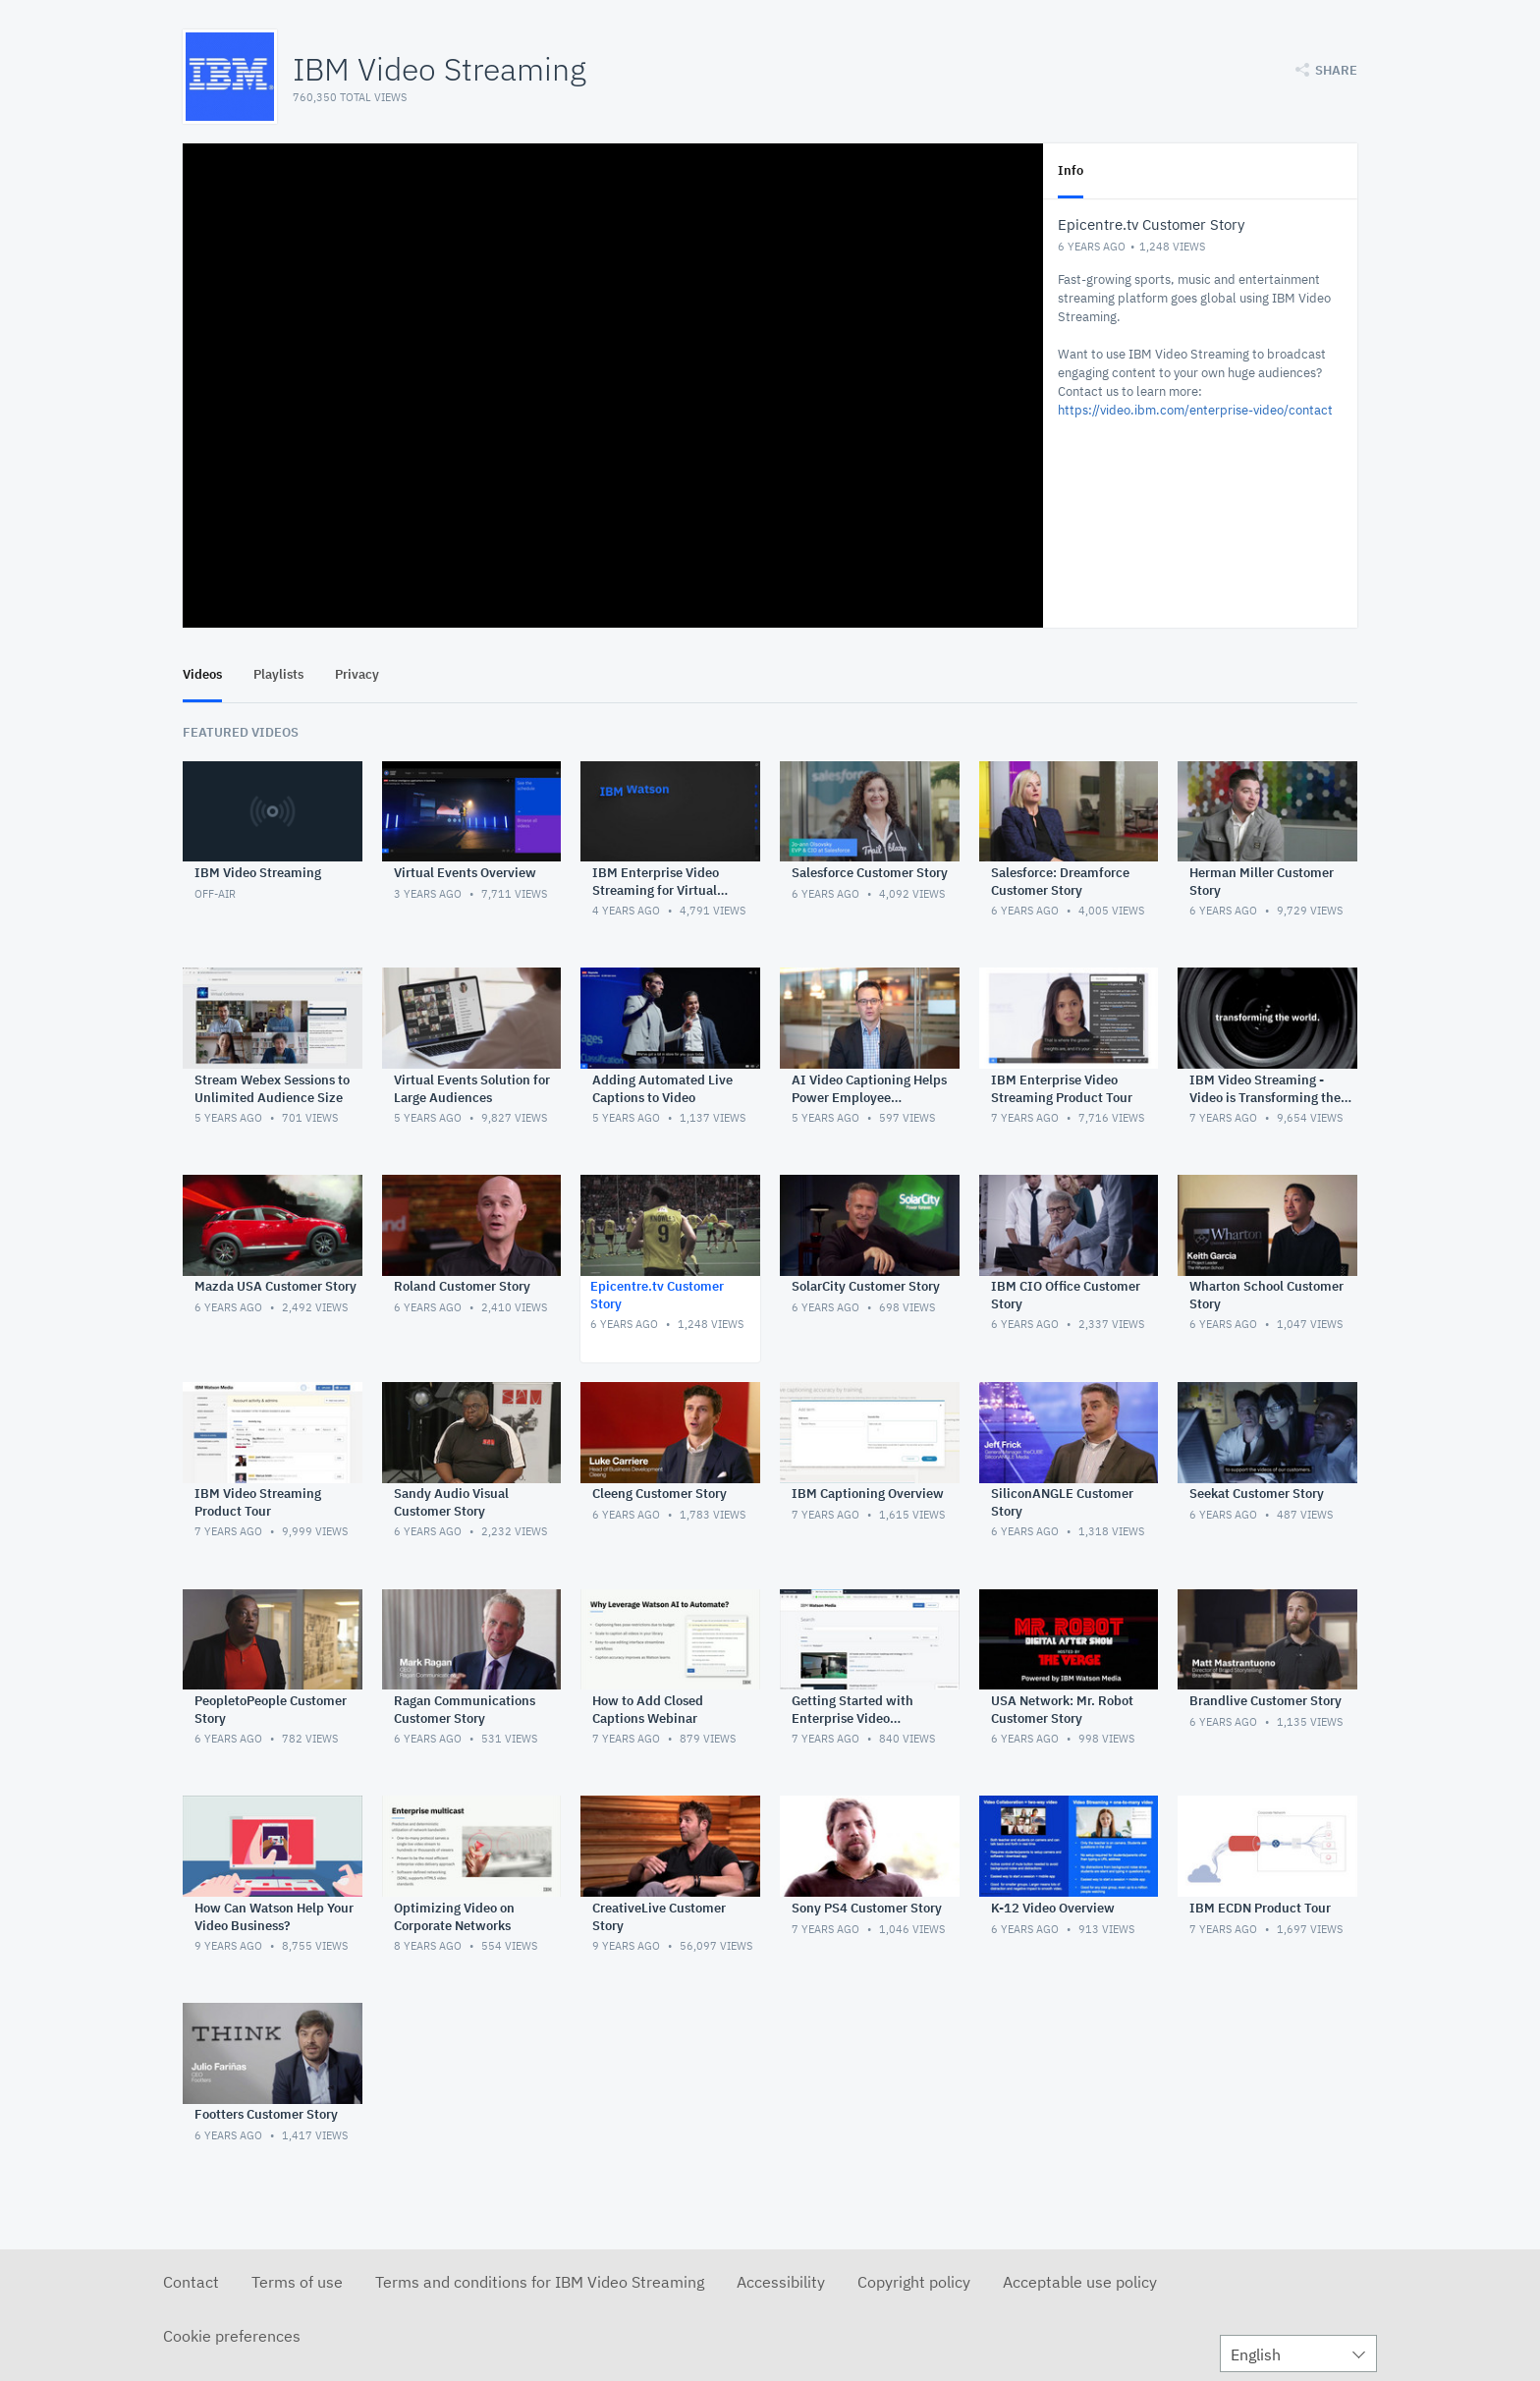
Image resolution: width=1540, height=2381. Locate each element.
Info (1070, 170)
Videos (202, 674)
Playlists (278, 674)
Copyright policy (913, 2282)
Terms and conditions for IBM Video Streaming (539, 2282)
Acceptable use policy (1080, 2282)
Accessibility (781, 2282)
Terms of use (297, 2282)
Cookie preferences (232, 2336)
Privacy (357, 674)
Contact (191, 2282)
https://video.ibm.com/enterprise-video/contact (1195, 410)
